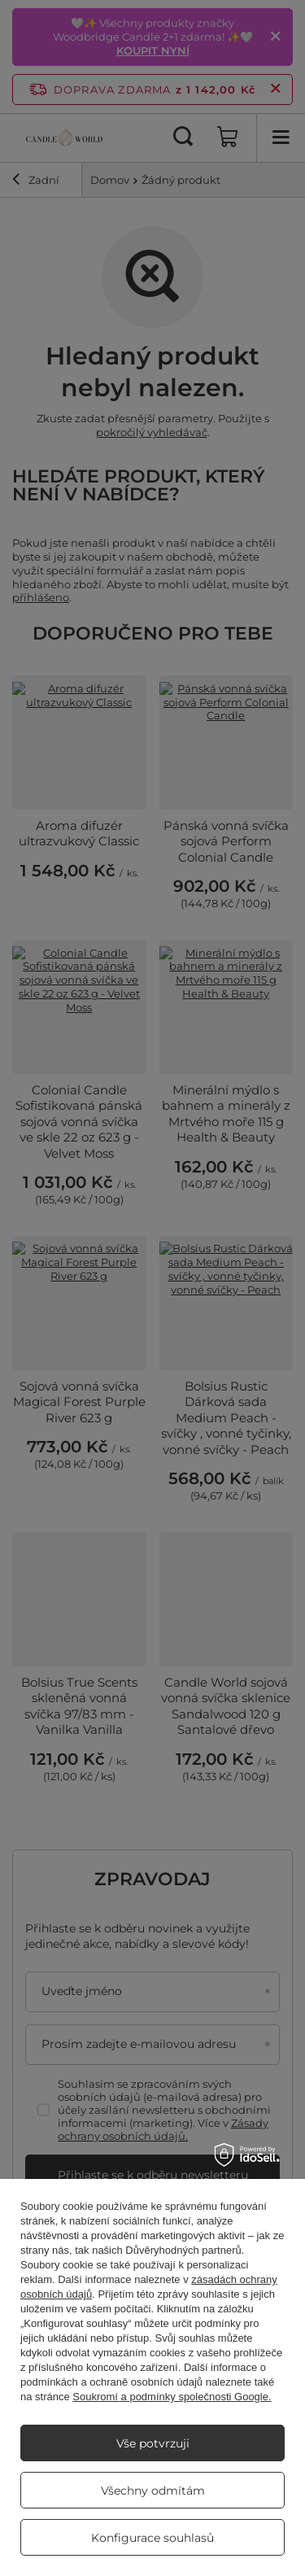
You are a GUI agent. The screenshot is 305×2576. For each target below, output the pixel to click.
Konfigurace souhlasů (152, 2537)
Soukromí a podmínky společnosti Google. (171, 2396)
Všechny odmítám (153, 2490)
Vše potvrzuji (153, 2443)
